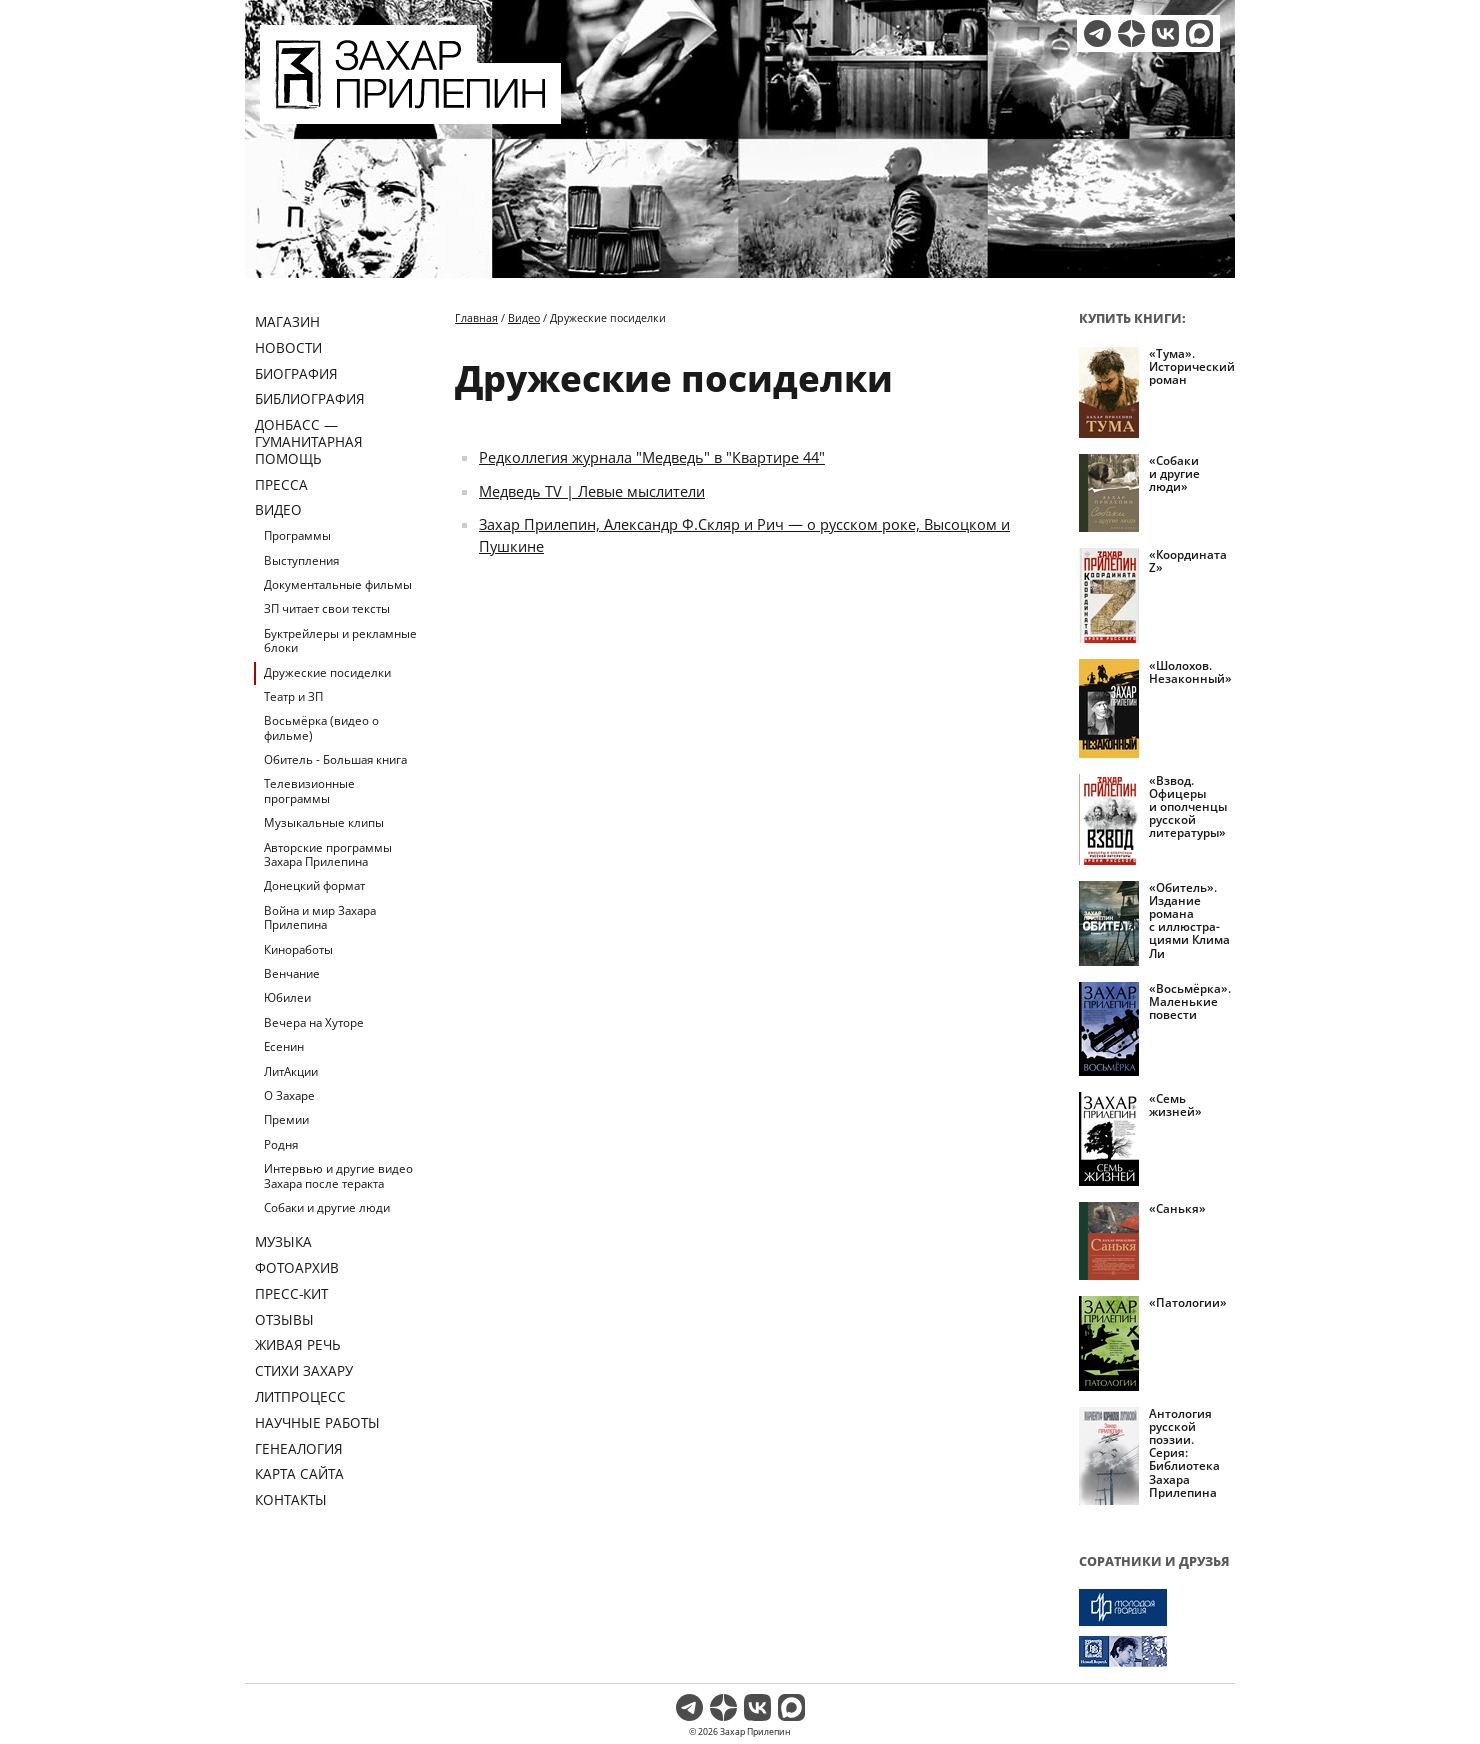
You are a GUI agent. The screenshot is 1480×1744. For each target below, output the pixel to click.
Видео (278, 509)
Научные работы (317, 1422)
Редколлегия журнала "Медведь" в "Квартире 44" (652, 457)
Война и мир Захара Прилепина (320, 917)
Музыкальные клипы (324, 822)
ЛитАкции (291, 1071)
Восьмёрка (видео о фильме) (321, 727)
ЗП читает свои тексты (327, 608)
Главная (476, 317)
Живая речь (298, 1344)
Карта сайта (299, 1473)
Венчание (292, 973)
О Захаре (289, 1095)
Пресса (281, 484)
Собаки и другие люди (327, 1207)
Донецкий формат (314, 885)
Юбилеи (287, 997)
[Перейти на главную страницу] (410, 112)
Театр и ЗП (293, 696)
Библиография (310, 398)
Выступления (301, 560)
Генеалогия (299, 1448)
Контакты (291, 1499)
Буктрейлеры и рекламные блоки (340, 640)
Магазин (287, 321)
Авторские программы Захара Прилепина (328, 854)
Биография (296, 373)
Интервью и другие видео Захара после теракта (338, 1175)
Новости (288, 347)
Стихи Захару (304, 1370)
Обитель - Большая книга (335, 759)
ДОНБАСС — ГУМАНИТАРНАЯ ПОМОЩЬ (309, 441)
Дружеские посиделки (327, 672)
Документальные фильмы (338, 584)
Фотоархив (297, 1267)
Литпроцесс (300, 1396)
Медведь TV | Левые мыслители (592, 491)
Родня (281, 1144)
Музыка (283, 1241)
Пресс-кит (291, 1293)
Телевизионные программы (309, 790)
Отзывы (284, 1319)
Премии (286, 1119)
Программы (297, 535)
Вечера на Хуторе (314, 1022)
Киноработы (298, 949)
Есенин (284, 1046)
